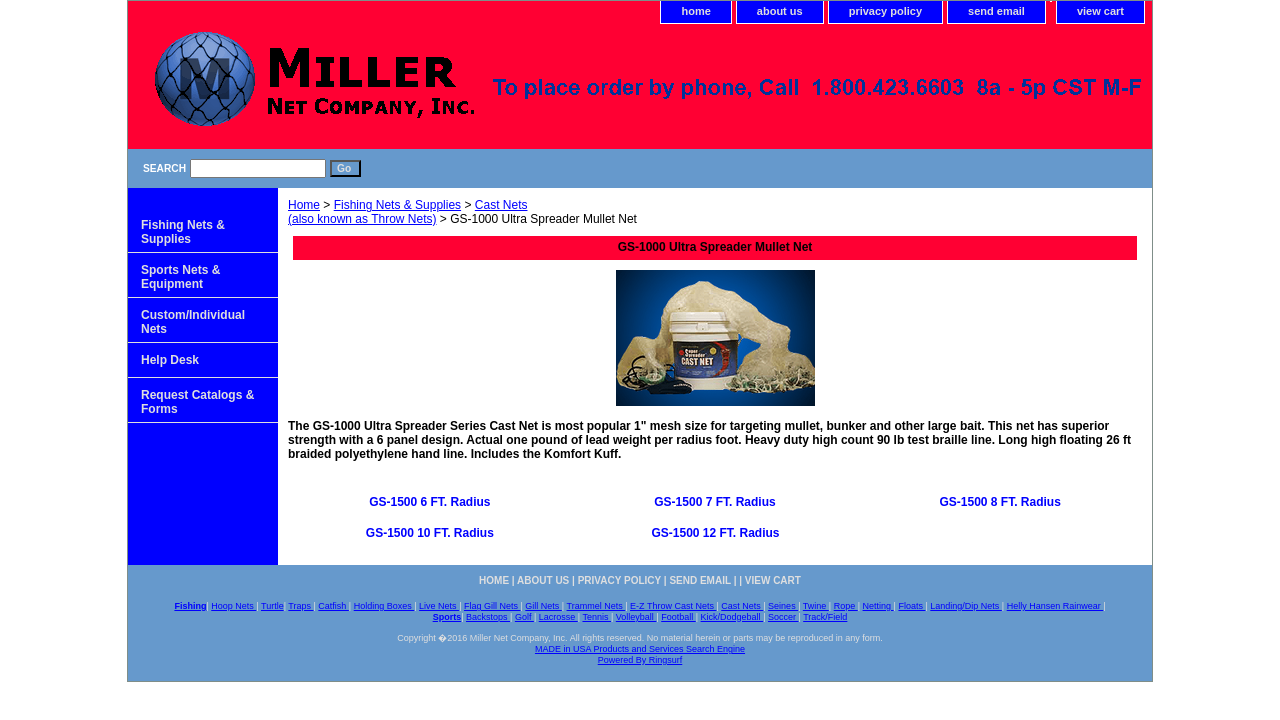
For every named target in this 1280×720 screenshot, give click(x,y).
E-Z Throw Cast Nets (673, 606)
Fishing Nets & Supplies (397, 205)
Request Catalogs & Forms (197, 402)
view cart (1100, 11)
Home (304, 205)
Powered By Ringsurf (640, 660)
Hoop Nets (233, 606)
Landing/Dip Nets (966, 606)
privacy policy (885, 11)
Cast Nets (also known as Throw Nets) (407, 212)
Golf (524, 617)
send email (996, 11)
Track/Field (825, 617)
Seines (783, 606)
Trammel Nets (596, 606)
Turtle (272, 606)
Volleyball (636, 617)
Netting (878, 606)
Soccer (783, 617)
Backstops (488, 617)
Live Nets (439, 606)
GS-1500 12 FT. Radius (715, 533)
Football (678, 617)
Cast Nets (742, 606)
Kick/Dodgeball (732, 617)
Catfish (333, 606)
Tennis (596, 617)
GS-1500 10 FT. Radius (430, 533)
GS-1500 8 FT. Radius (999, 502)
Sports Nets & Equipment (180, 277)
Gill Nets (543, 606)
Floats (911, 606)
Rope (846, 606)
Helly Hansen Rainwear (1055, 606)
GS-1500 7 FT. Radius (714, 502)
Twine (816, 606)
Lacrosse (558, 617)
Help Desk (170, 360)
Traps (300, 606)
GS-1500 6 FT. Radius (429, 502)
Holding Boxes (384, 606)
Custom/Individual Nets (193, 322)
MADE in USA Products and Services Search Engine (640, 649)
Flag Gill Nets (492, 606)
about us (780, 11)
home (695, 11)
